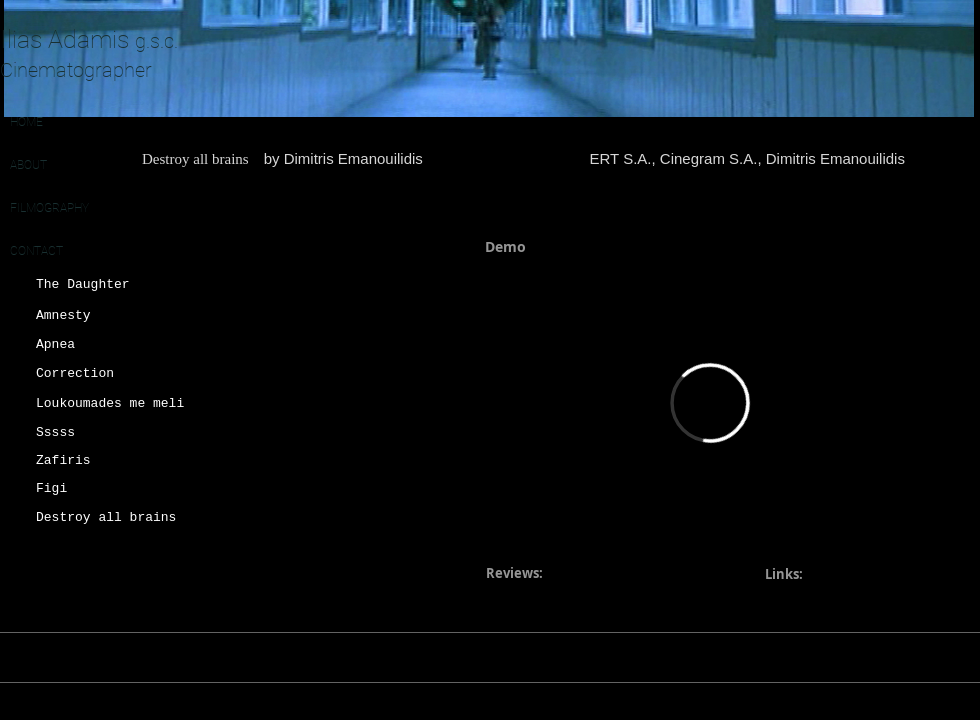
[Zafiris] (103, 461)
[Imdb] (857, 656)
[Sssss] (103, 433)
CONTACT (36, 251)
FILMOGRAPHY (49, 208)
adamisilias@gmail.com (707, 657)
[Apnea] (103, 345)
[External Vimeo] (710, 403)
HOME (26, 122)
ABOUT (28, 165)
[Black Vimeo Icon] (935, 657)
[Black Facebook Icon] (970, 657)
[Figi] (103, 489)
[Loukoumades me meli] (112, 404)
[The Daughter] (99, 285)
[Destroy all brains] (108, 518)
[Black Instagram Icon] (900, 657)
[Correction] (103, 374)
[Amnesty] (103, 316)
